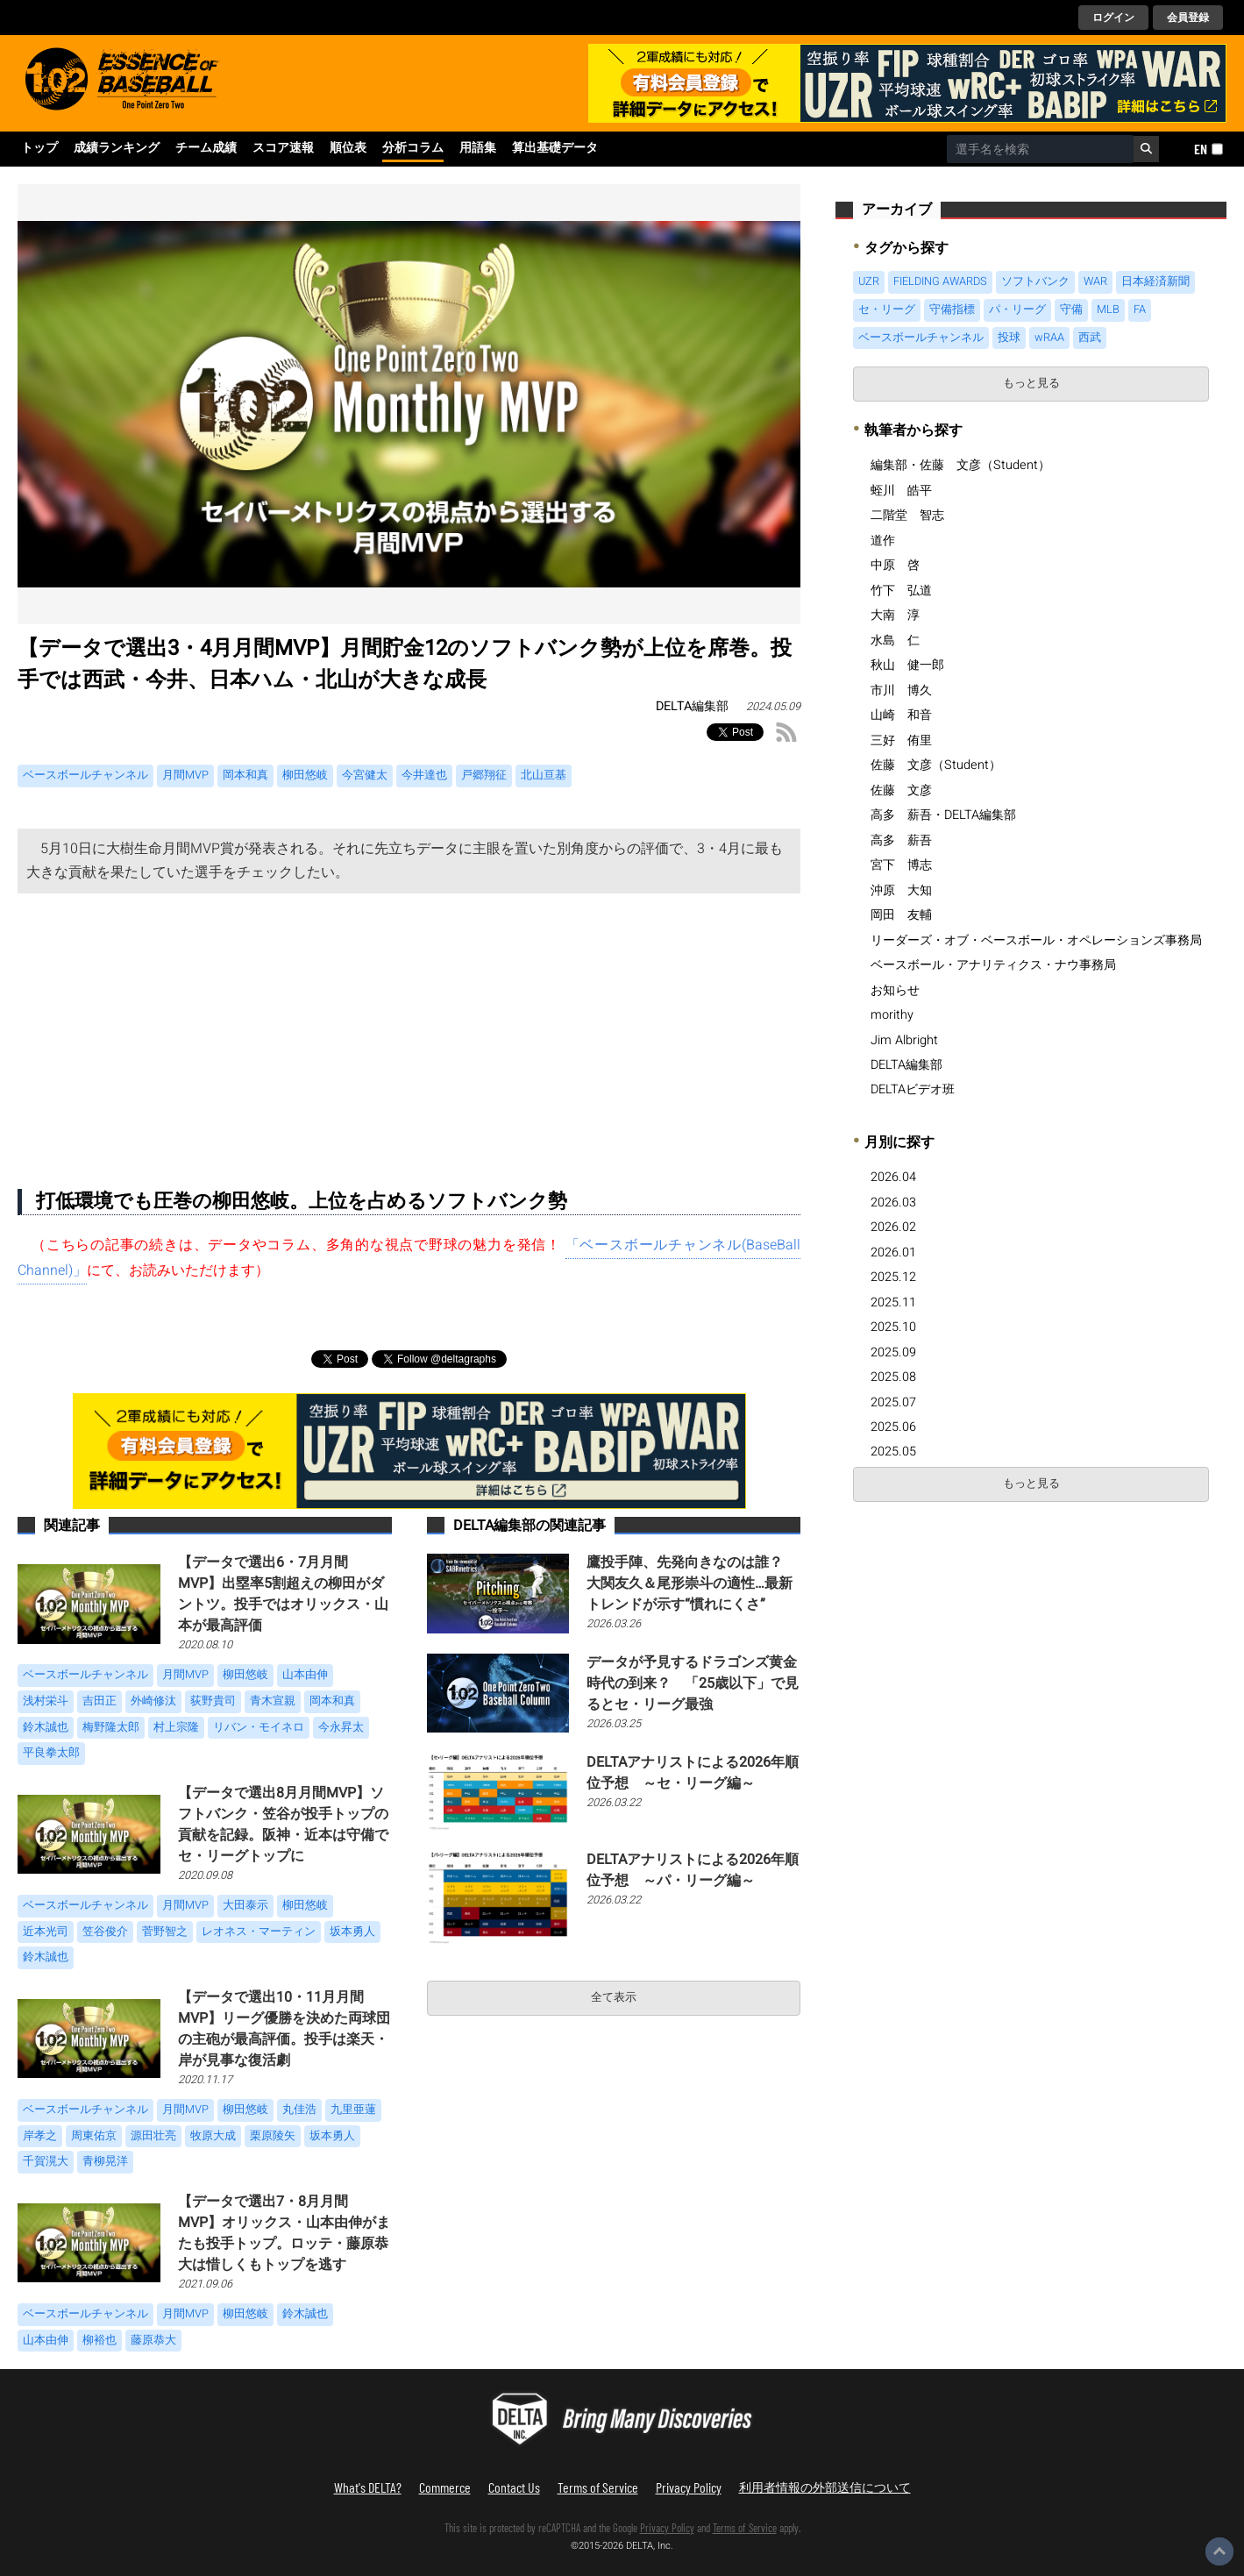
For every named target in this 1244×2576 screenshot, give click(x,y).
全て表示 (613, 1997)
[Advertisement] (409, 1025)
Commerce (445, 2487)
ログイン (1113, 17)
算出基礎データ (555, 148)
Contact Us (514, 2487)
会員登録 (1188, 17)
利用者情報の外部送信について (825, 2487)
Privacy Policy (689, 2487)
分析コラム (413, 148)
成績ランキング (117, 148)
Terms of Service (598, 2487)
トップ (39, 148)
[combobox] (1040, 149)
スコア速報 (283, 148)
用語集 (477, 148)
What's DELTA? (368, 2487)
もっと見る (1031, 383)
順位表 (348, 148)
